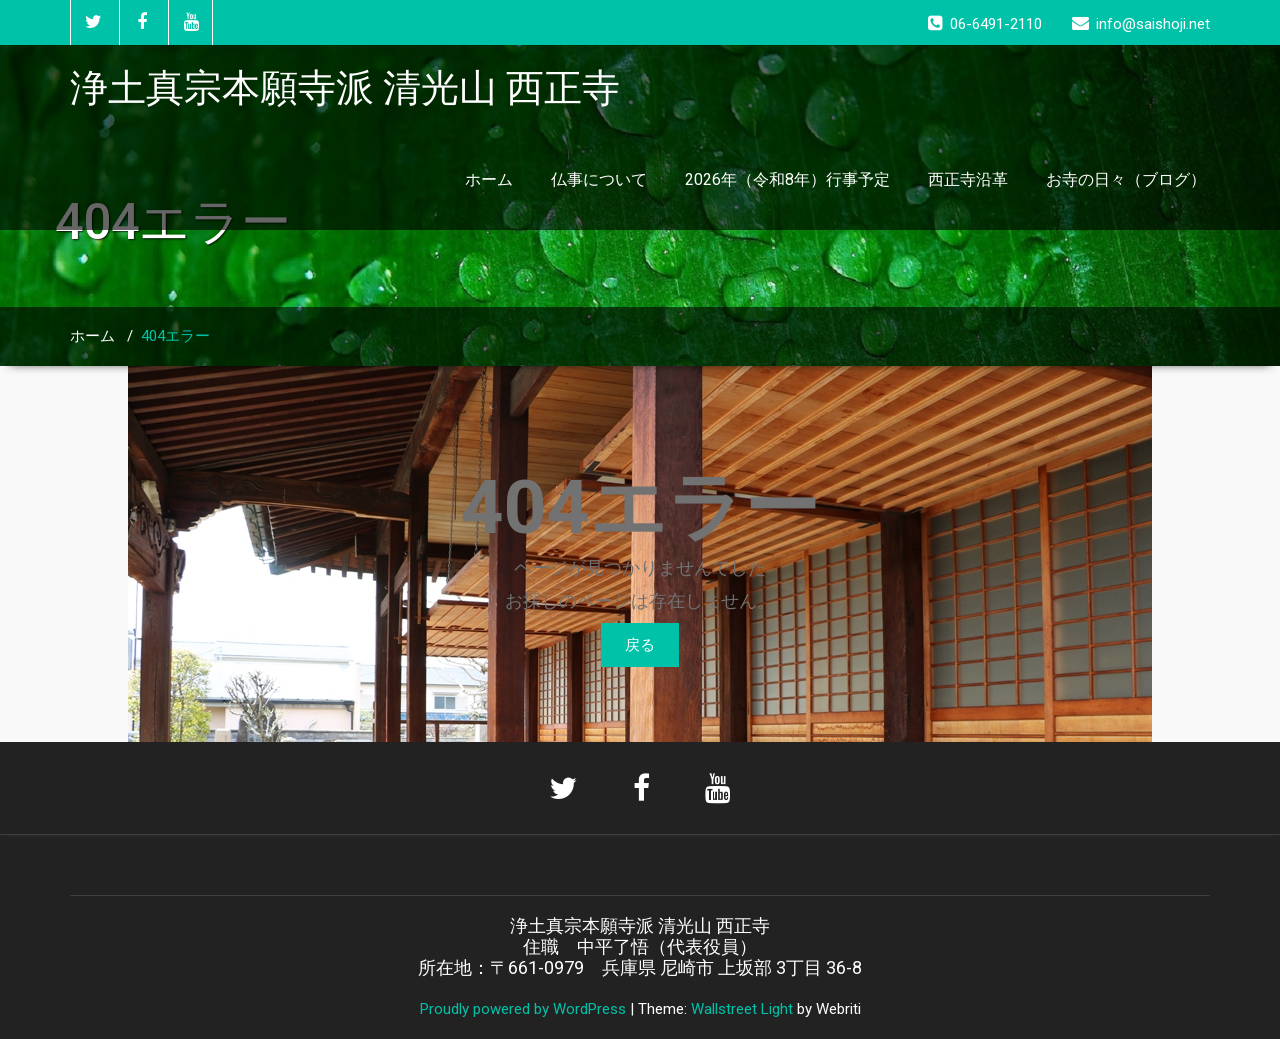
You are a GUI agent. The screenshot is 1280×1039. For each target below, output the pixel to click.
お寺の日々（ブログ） (1126, 179)
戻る (640, 645)
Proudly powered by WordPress (523, 1009)
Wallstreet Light (742, 1009)
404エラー (175, 336)
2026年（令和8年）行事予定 (787, 179)
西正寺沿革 (968, 179)
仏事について (599, 179)
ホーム (489, 179)
